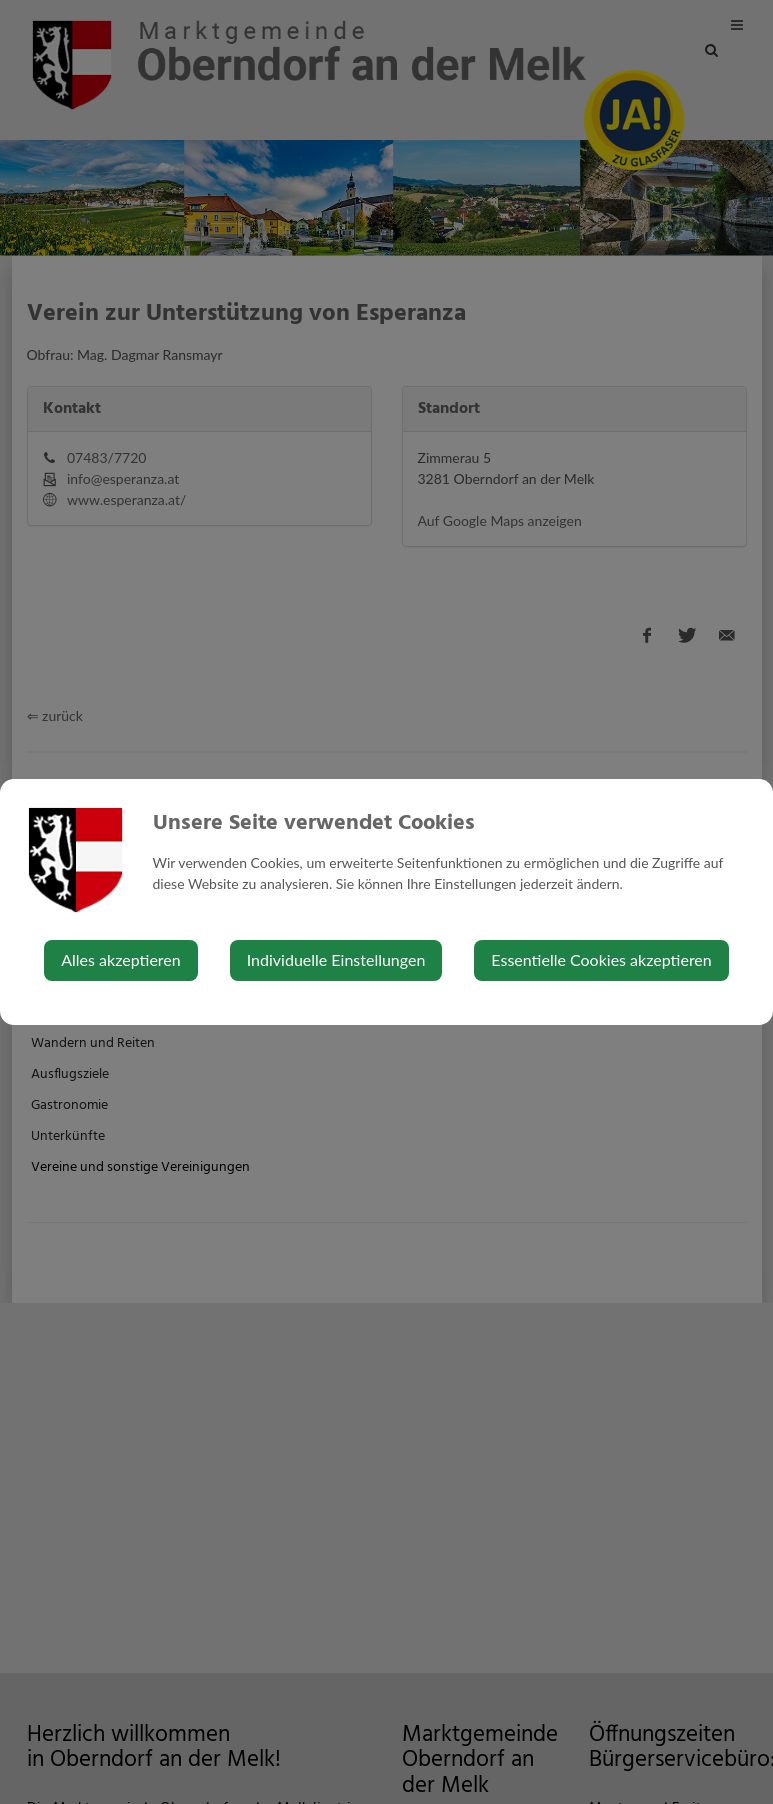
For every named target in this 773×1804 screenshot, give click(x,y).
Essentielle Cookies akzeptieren (601, 959)
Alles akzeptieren (120, 959)
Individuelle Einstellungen (336, 959)
